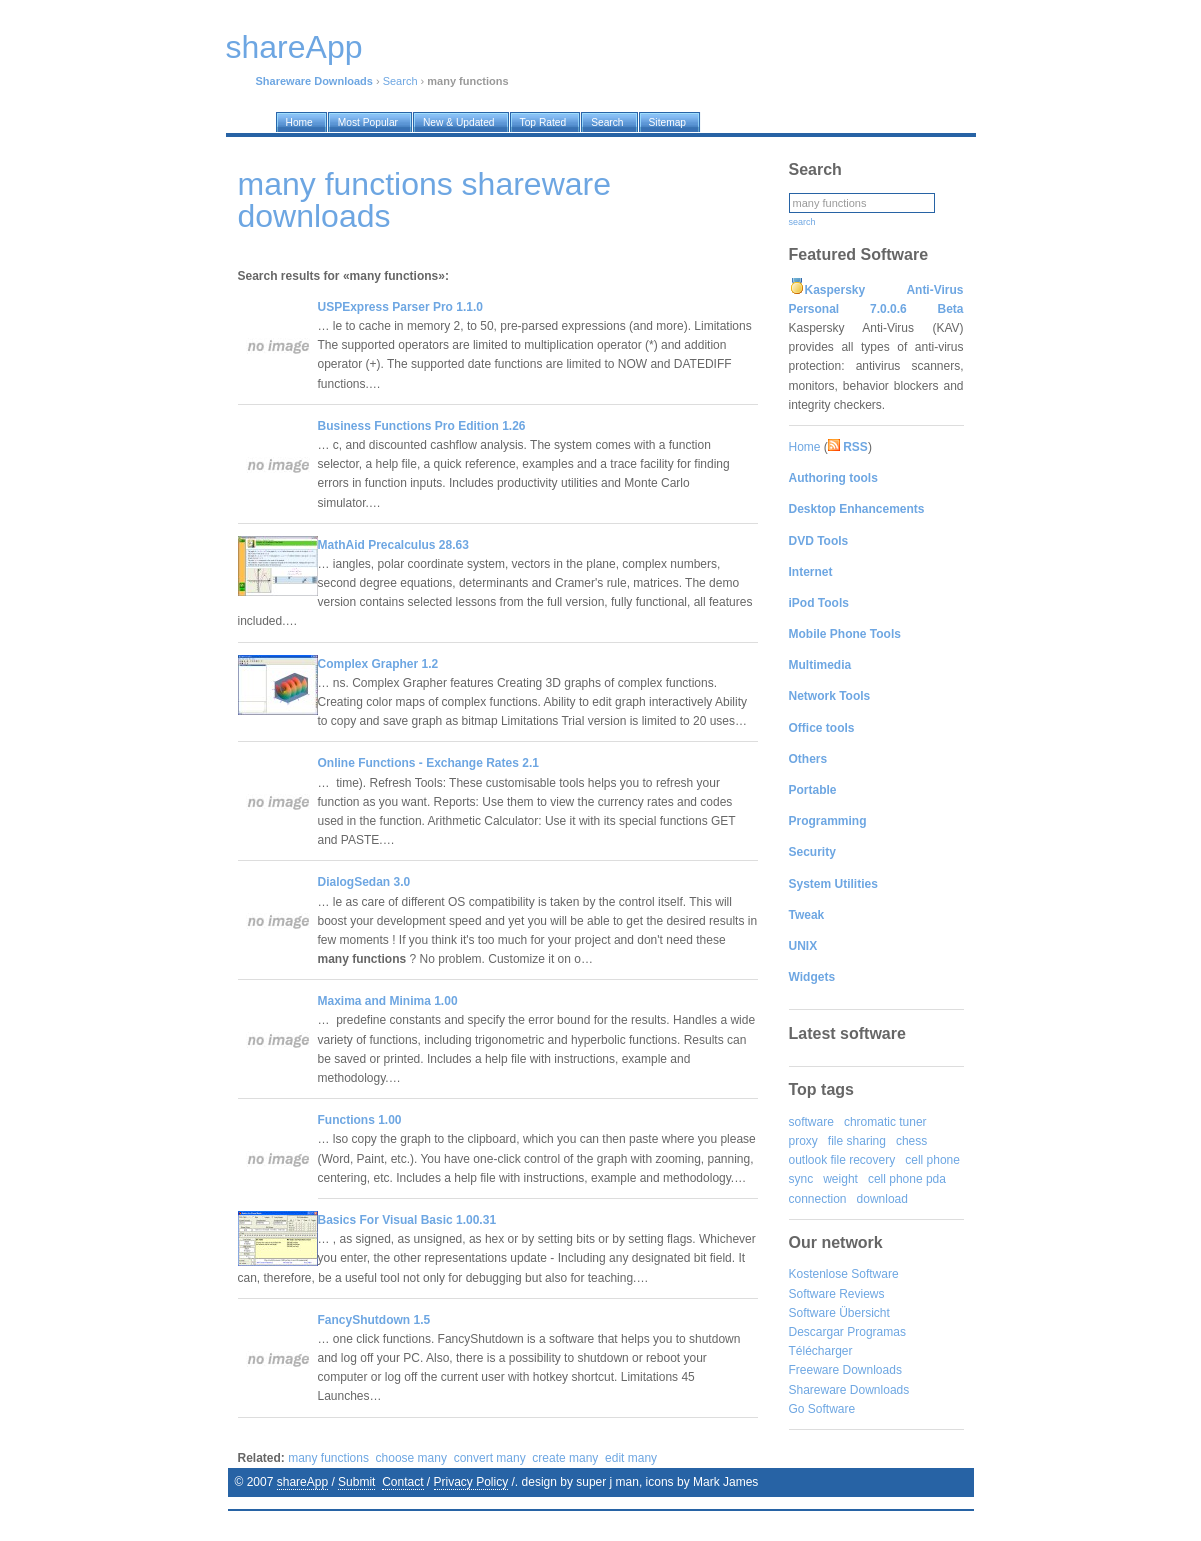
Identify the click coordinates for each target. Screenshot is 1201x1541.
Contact (402, 1482)
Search (400, 81)
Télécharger (821, 1351)
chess (911, 1141)
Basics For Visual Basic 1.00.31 (407, 1220)
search (802, 222)
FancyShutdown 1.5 (374, 1320)
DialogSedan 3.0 (364, 882)
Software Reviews (837, 1294)
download (882, 1199)
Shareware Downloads (849, 1390)
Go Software (822, 1409)
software (811, 1122)
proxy (803, 1141)
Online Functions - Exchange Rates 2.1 (428, 763)
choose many (411, 1458)
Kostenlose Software (844, 1274)
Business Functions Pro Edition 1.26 (422, 426)
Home (805, 447)
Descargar (816, 1332)
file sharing (857, 1141)
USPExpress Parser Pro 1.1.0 (400, 307)
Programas (876, 1332)
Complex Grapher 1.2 (378, 664)
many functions (328, 1458)
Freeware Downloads (845, 1370)
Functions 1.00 (360, 1120)
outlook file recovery (842, 1160)
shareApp (302, 1482)
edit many (631, 1458)
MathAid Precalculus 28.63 (393, 545)
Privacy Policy (471, 1482)
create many (565, 1458)
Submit (356, 1482)
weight (840, 1179)
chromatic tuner (885, 1122)
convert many (490, 1458)
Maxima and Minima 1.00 (388, 1001)
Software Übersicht (839, 1313)
